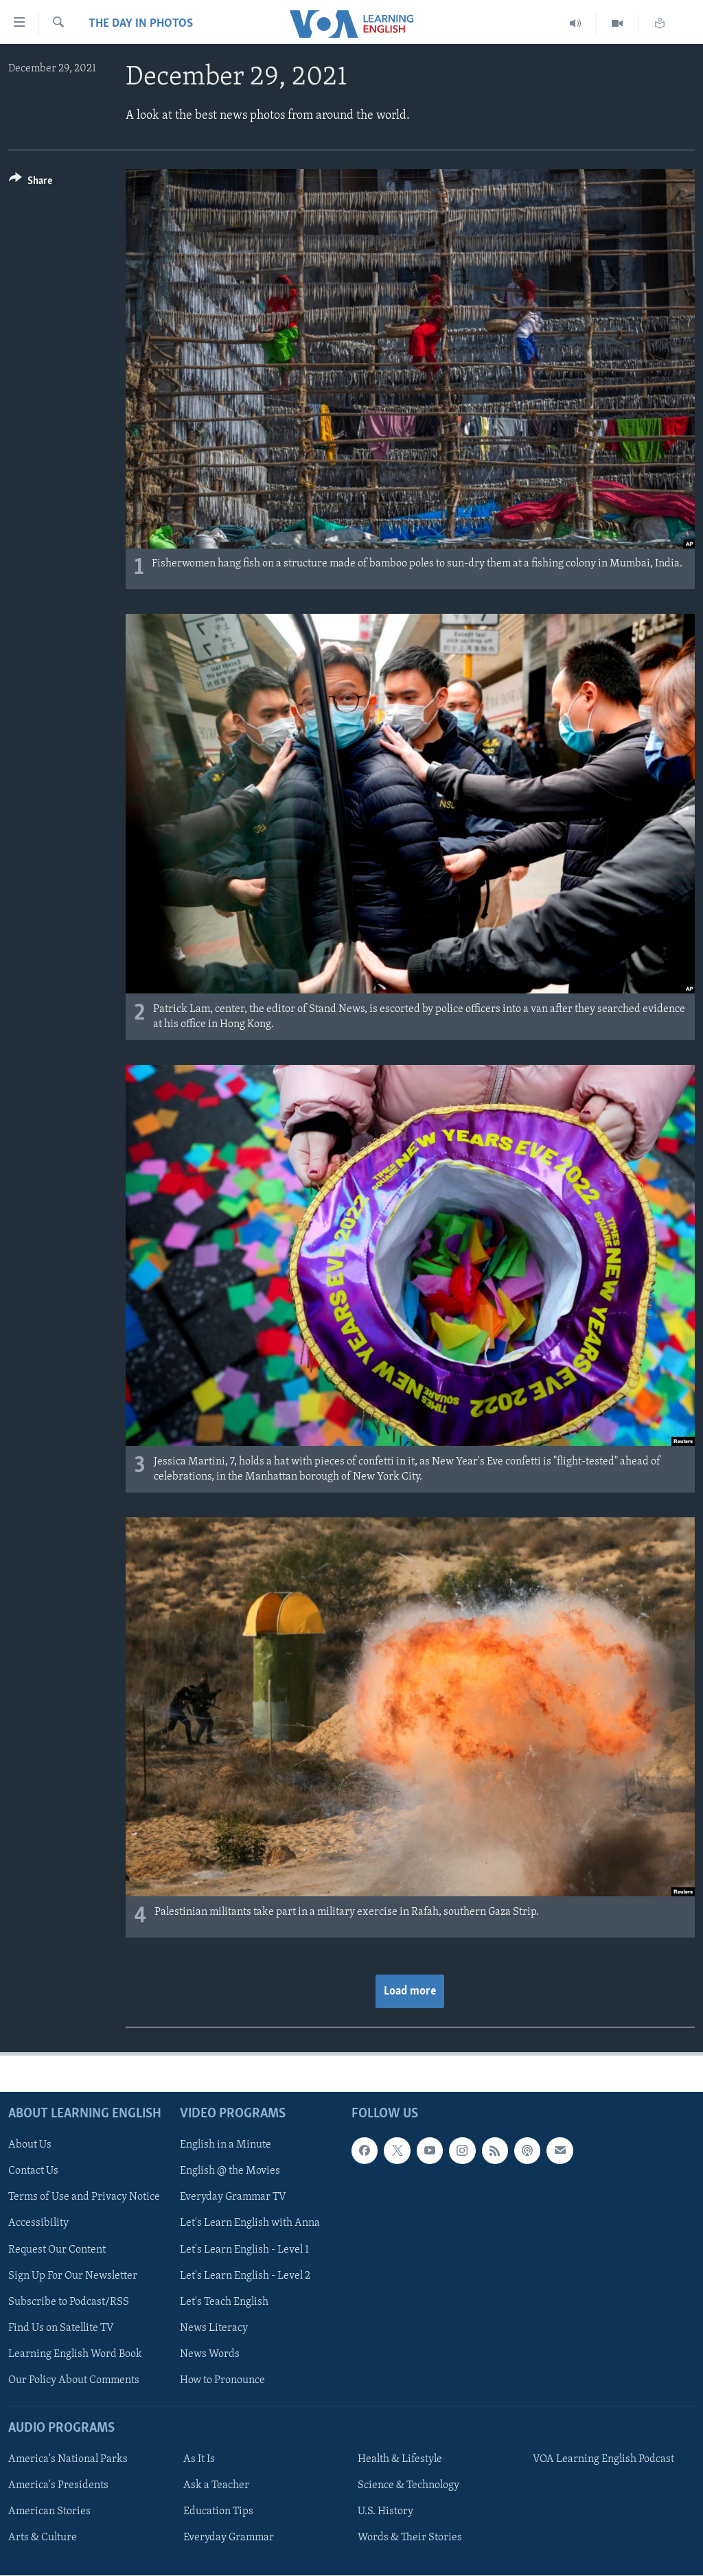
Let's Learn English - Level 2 (245, 2275)
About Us (29, 2145)
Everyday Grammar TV (233, 2197)
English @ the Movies (230, 2171)
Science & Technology (408, 2485)
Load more (410, 1991)
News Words (210, 2354)
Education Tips (218, 2511)
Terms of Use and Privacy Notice (84, 2197)
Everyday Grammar (228, 2538)
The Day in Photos (141, 23)
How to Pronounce (222, 2380)
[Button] (30, 183)
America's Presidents (58, 2485)
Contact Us (33, 2171)
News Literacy (214, 2328)
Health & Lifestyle (400, 2459)
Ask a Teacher (216, 2485)
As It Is (199, 2459)
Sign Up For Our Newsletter (72, 2275)
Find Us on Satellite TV (61, 2328)
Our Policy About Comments (73, 2380)
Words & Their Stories (410, 2538)
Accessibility (38, 2223)
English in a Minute (225, 2145)
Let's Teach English (224, 2302)
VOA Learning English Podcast (603, 2459)
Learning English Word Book (75, 2354)
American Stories (49, 2511)
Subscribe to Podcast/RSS (68, 2302)
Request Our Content (57, 2249)
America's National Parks (68, 2459)
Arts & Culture (42, 2538)
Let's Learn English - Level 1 (244, 2249)
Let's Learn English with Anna (250, 2223)
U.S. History (385, 2511)
